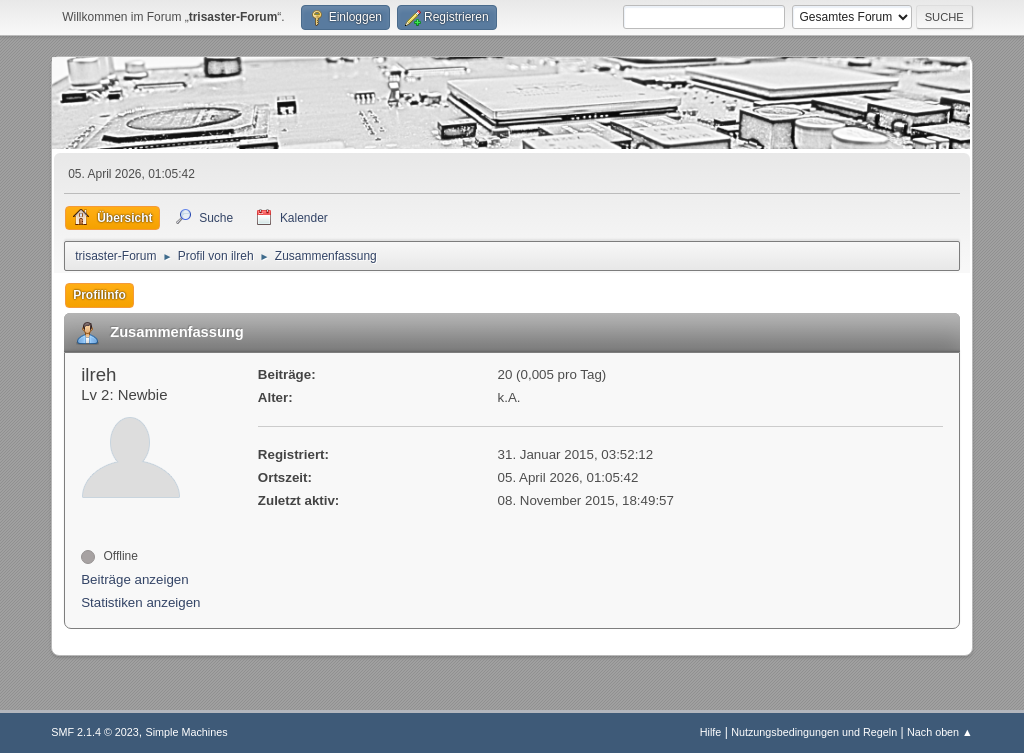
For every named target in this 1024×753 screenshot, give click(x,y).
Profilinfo (99, 295)
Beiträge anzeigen (134, 579)
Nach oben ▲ (940, 732)
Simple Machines (187, 732)
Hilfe (711, 732)
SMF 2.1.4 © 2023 (95, 732)
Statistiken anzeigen (140, 602)
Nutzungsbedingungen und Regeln (814, 732)
